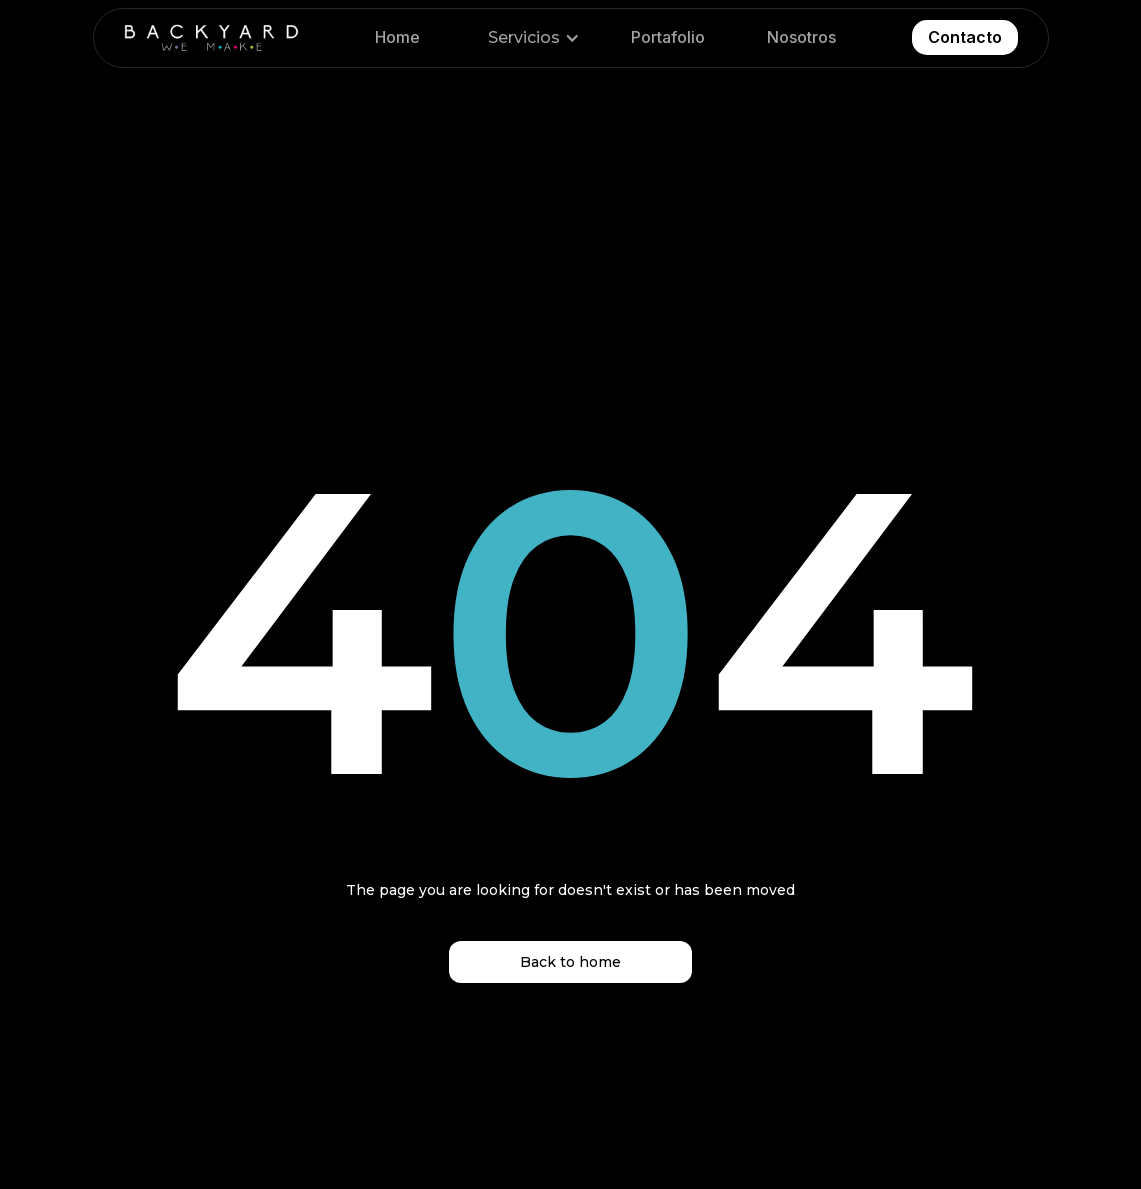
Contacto (965, 37)
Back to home (570, 962)
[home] (211, 38)
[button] (530, 38)
